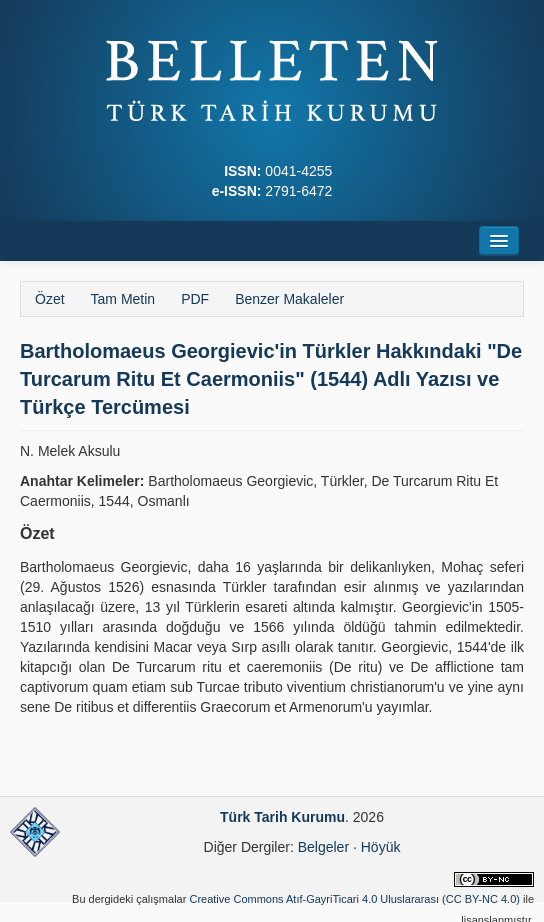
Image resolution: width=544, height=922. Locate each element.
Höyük (381, 847)
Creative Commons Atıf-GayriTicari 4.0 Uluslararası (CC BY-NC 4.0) (354, 899)
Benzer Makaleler (289, 299)
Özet (50, 299)
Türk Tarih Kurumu (282, 817)
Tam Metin (123, 299)
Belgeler (323, 847)
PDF (195, 299)
